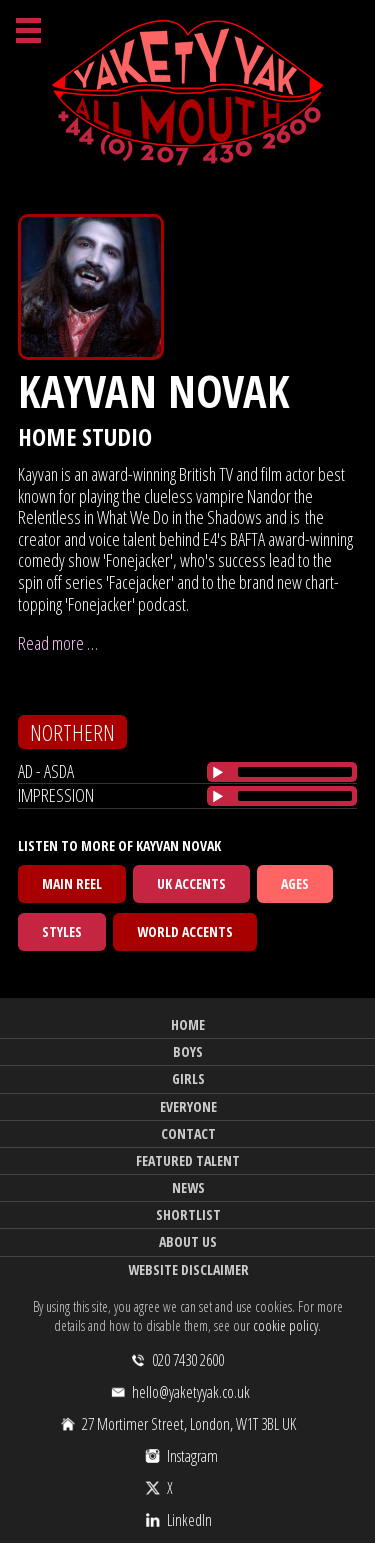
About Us (188, 1241)
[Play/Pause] (218, 772)
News (188, 1187)
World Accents (185, 931)
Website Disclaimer (188, 1269)
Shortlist (188, 1214)
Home (188, 1024)
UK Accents (191, 883)
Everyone (188, 1106)
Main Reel (72, 883)
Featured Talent (188, 1160)
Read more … (58, 643)
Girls (188, 1078)
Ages (295, 883)
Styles (62, 931)
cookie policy (285, 1325)
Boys (188, 1051)
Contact (188, 1133)
